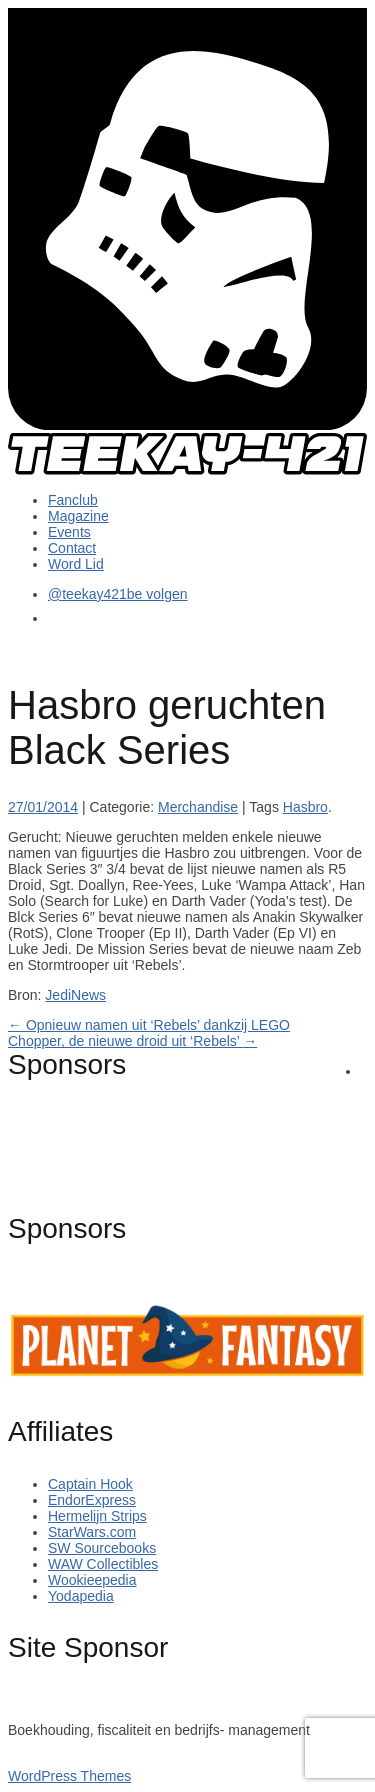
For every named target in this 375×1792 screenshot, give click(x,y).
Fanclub (73, 500)
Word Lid (76, 564)
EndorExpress (92, 1500)
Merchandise (198, 807)
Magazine (78, 516)
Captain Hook (90, 1484)
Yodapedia (81, 1596)
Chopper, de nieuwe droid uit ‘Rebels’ (132, 1041)
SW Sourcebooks (102, 1548)
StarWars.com (92, 1532)
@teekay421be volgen (118, 594)
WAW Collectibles (103, 1564)
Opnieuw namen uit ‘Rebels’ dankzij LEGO (149, 1025)
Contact (72, 548)
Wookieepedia (92, 1580)
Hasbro (305, 807)
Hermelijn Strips (97, 1516)
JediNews (75, 995)
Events (69, 532)
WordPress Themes (69, 1776)
